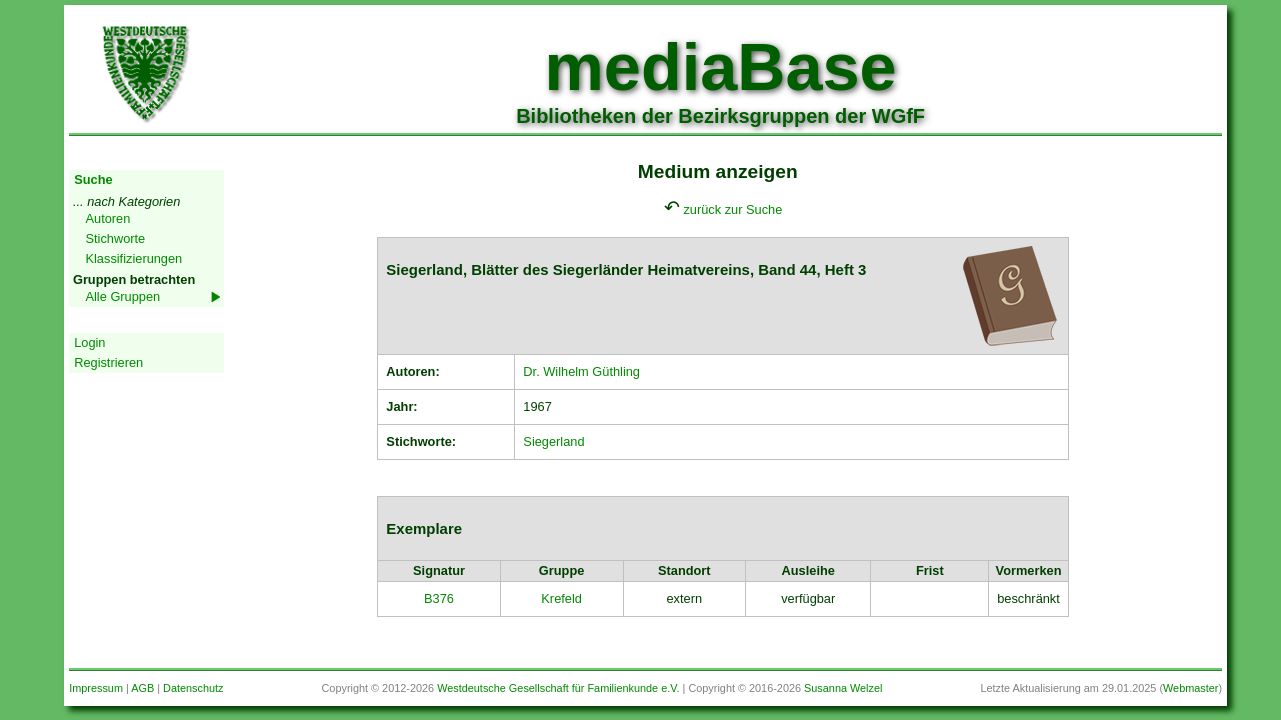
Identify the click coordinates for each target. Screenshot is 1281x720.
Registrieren (108, 362)
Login (89, 342)
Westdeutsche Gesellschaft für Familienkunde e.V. (558, 688)
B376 (439, 598)
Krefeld (561, 598)
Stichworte (115, 238)
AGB (142, 688)
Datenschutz (193, 688)
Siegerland (553, 441)
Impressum (96, 688)
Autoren (107, 218)
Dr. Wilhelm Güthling (581, 371)
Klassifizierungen (133, 258)
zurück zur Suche (732, 209)
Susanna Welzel (843, 688)
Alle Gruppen (122, 296)
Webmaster (1190, 688)
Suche (93, 179)
